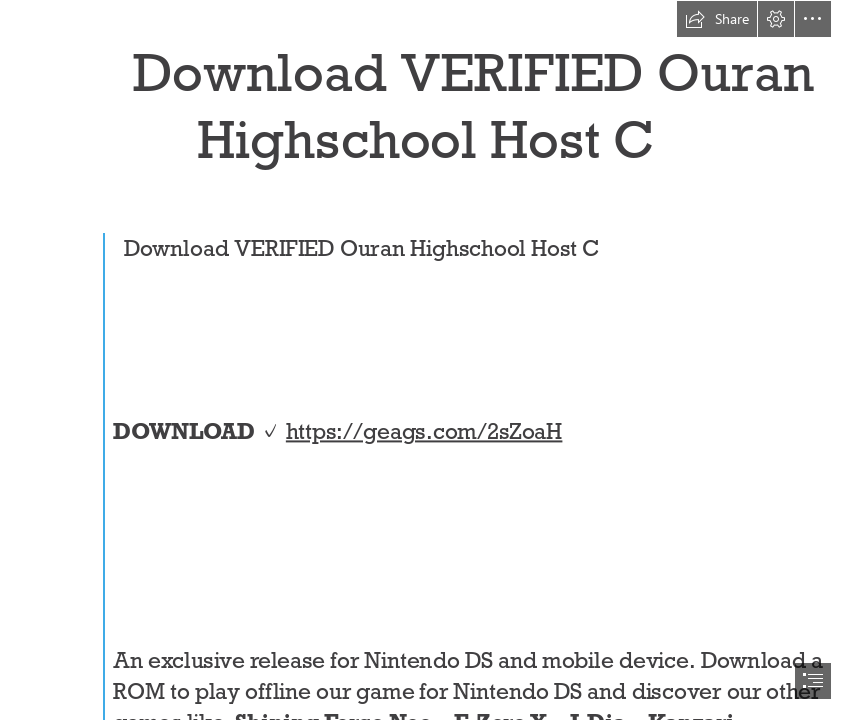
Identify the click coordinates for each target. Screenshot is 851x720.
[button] (717, 19)
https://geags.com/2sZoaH (424, 430)
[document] (425, 360)
